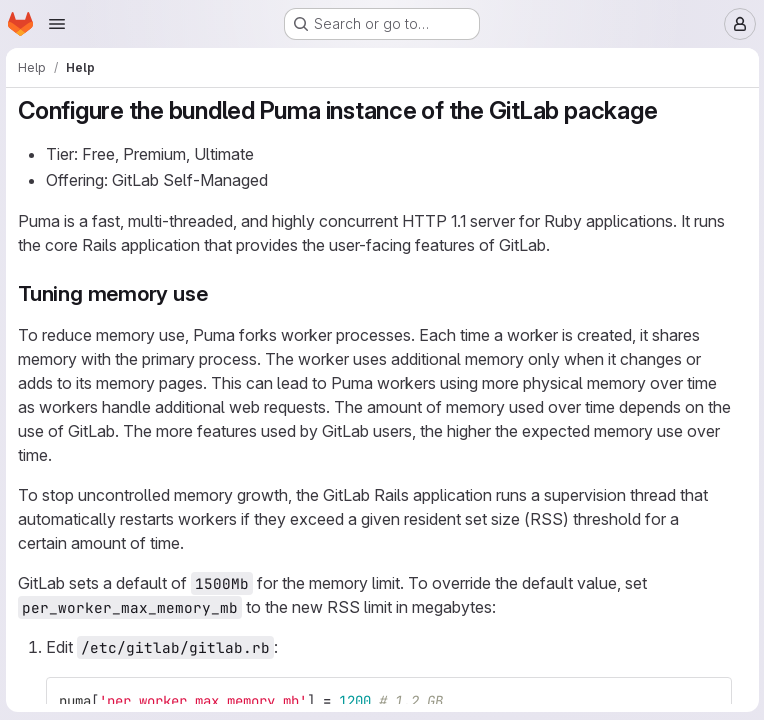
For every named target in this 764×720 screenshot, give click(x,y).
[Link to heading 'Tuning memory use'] (220, 293)
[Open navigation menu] (57, 24)
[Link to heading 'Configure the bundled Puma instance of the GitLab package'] (672, 110)
